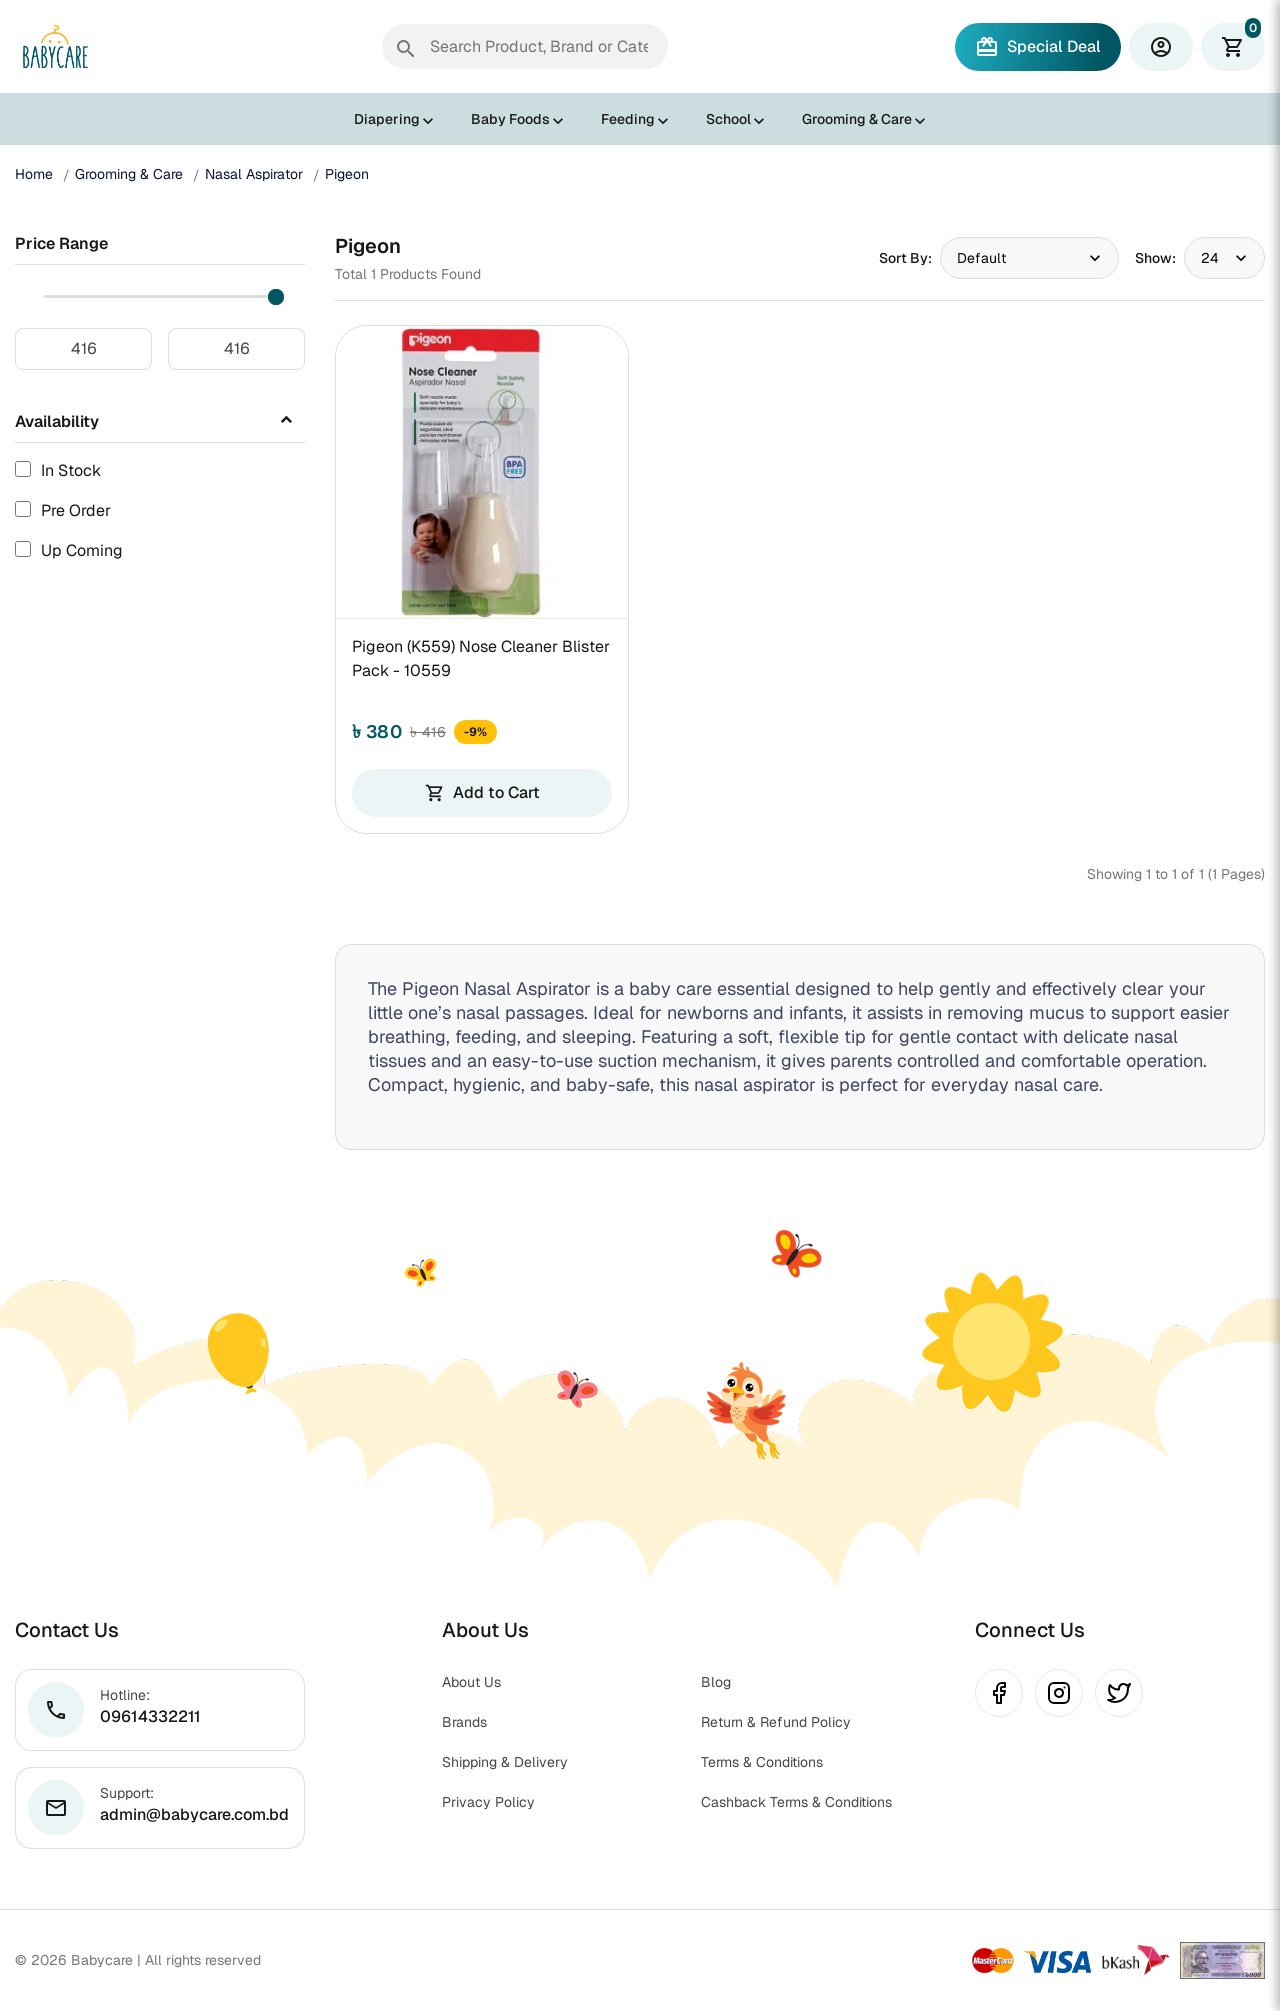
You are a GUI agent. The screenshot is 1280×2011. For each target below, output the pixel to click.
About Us (471, 1682)
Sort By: (905, 258)
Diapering (387, 119)
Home (34, 174)
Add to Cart (482, 792)
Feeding (628, 119)
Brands (464, 1722)
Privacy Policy (488, 1802)
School (728, 119)
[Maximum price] (236, 349)
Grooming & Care (857, 119)
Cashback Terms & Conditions (796, 1802)
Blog (716, 1682)
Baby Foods (510, 119)
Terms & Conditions (762, 1762)
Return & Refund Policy (776, 1722)
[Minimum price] (83, 349)
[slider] (276, 297)
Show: (1155, 258)
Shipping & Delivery (505, 1762)
